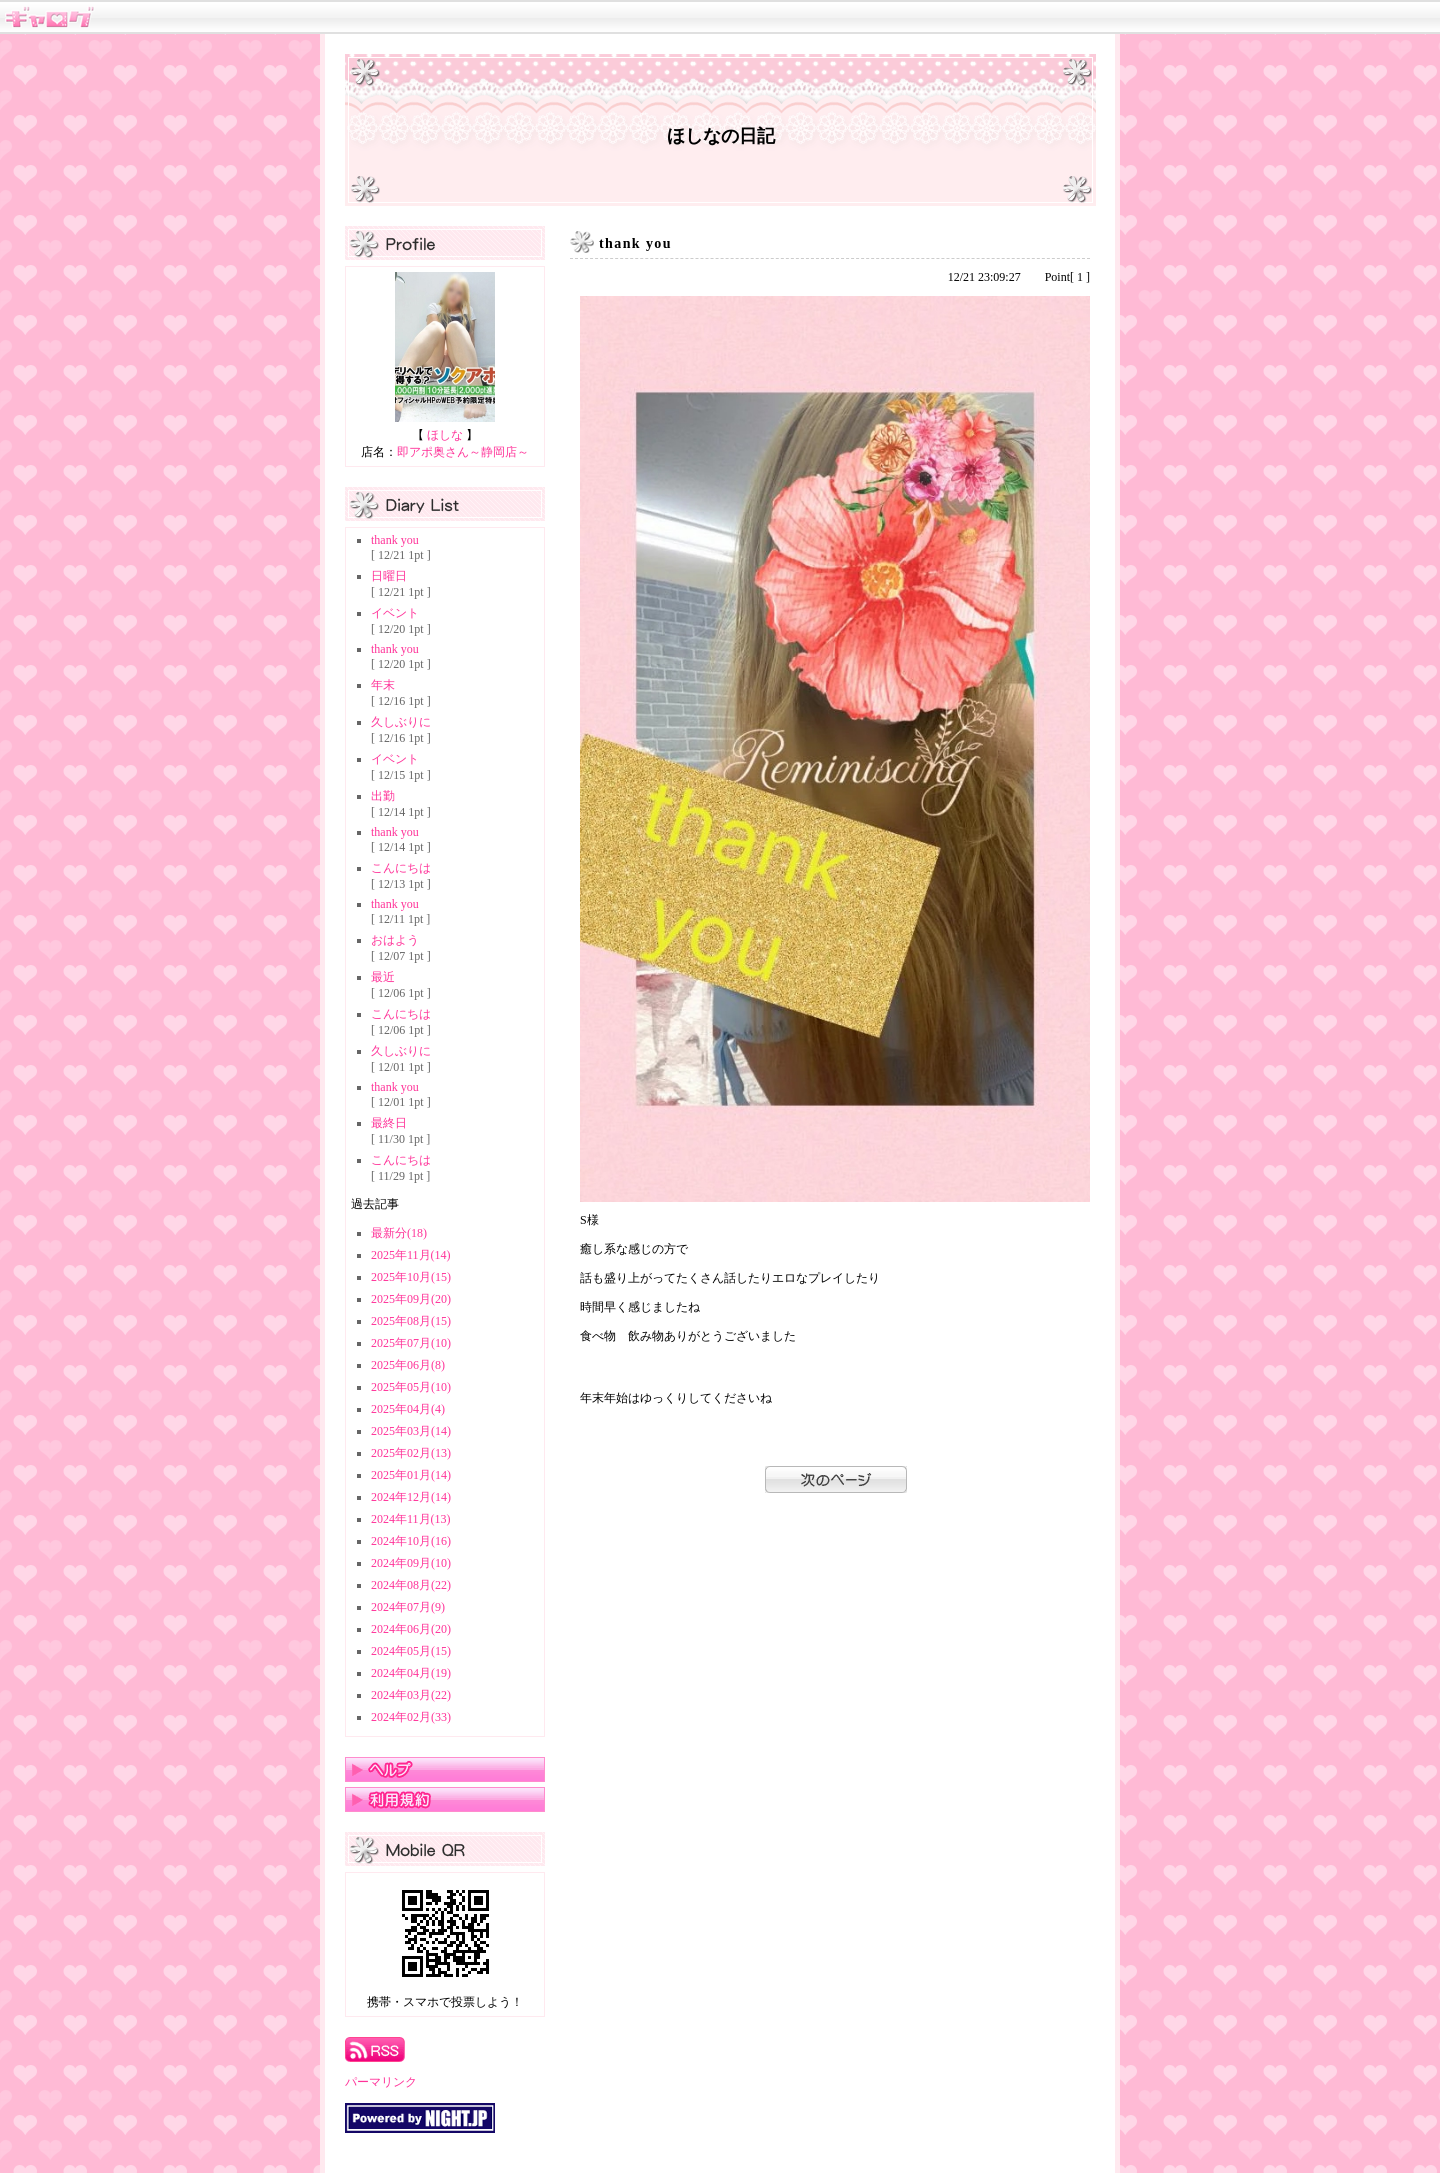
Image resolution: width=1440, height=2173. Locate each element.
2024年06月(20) (411, 1629)
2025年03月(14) (411, 1431)
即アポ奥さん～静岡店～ (463, 452)
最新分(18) (399, 1233)
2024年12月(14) (411, 1497)
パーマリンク (381, 2082)
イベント (395, 613)
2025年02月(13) (411, 1453)
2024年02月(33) (411, 1717)
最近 (383, 977)
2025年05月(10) (411, 1387)
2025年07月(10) (411, 1343)
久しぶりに (401, 722)
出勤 (383, 796)
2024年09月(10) (411, 1563)
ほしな (445, 435)
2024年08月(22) (411, 1585)
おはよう (395, 940)
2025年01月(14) (411, 1475)
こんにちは (401, 868)
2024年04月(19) (411, 1673)
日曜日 (389, 576)
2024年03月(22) (411, 1695)
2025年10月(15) (411, 1277)
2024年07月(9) (408, 1607)
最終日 (389, 1123)
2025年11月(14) (411, 1255)
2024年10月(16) (411, 1541)
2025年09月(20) (411, 1299)
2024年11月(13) (411, 1519)
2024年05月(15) (411, 1651)
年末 (383, 685)
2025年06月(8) (408, 1365)
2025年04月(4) (408, 1409)
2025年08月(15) (411, 1321)
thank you (395, 540)
